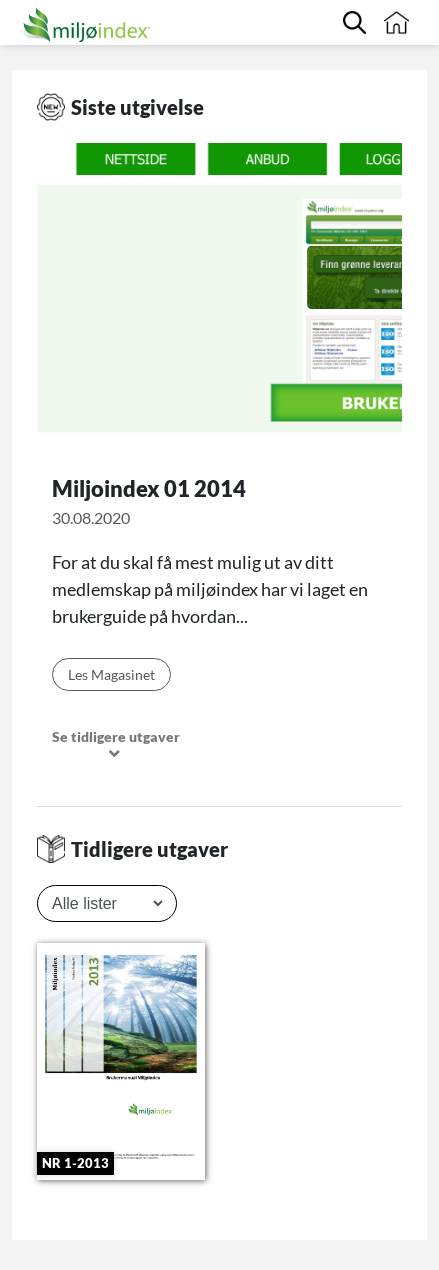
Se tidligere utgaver (116, 745)
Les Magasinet (111, 674)
